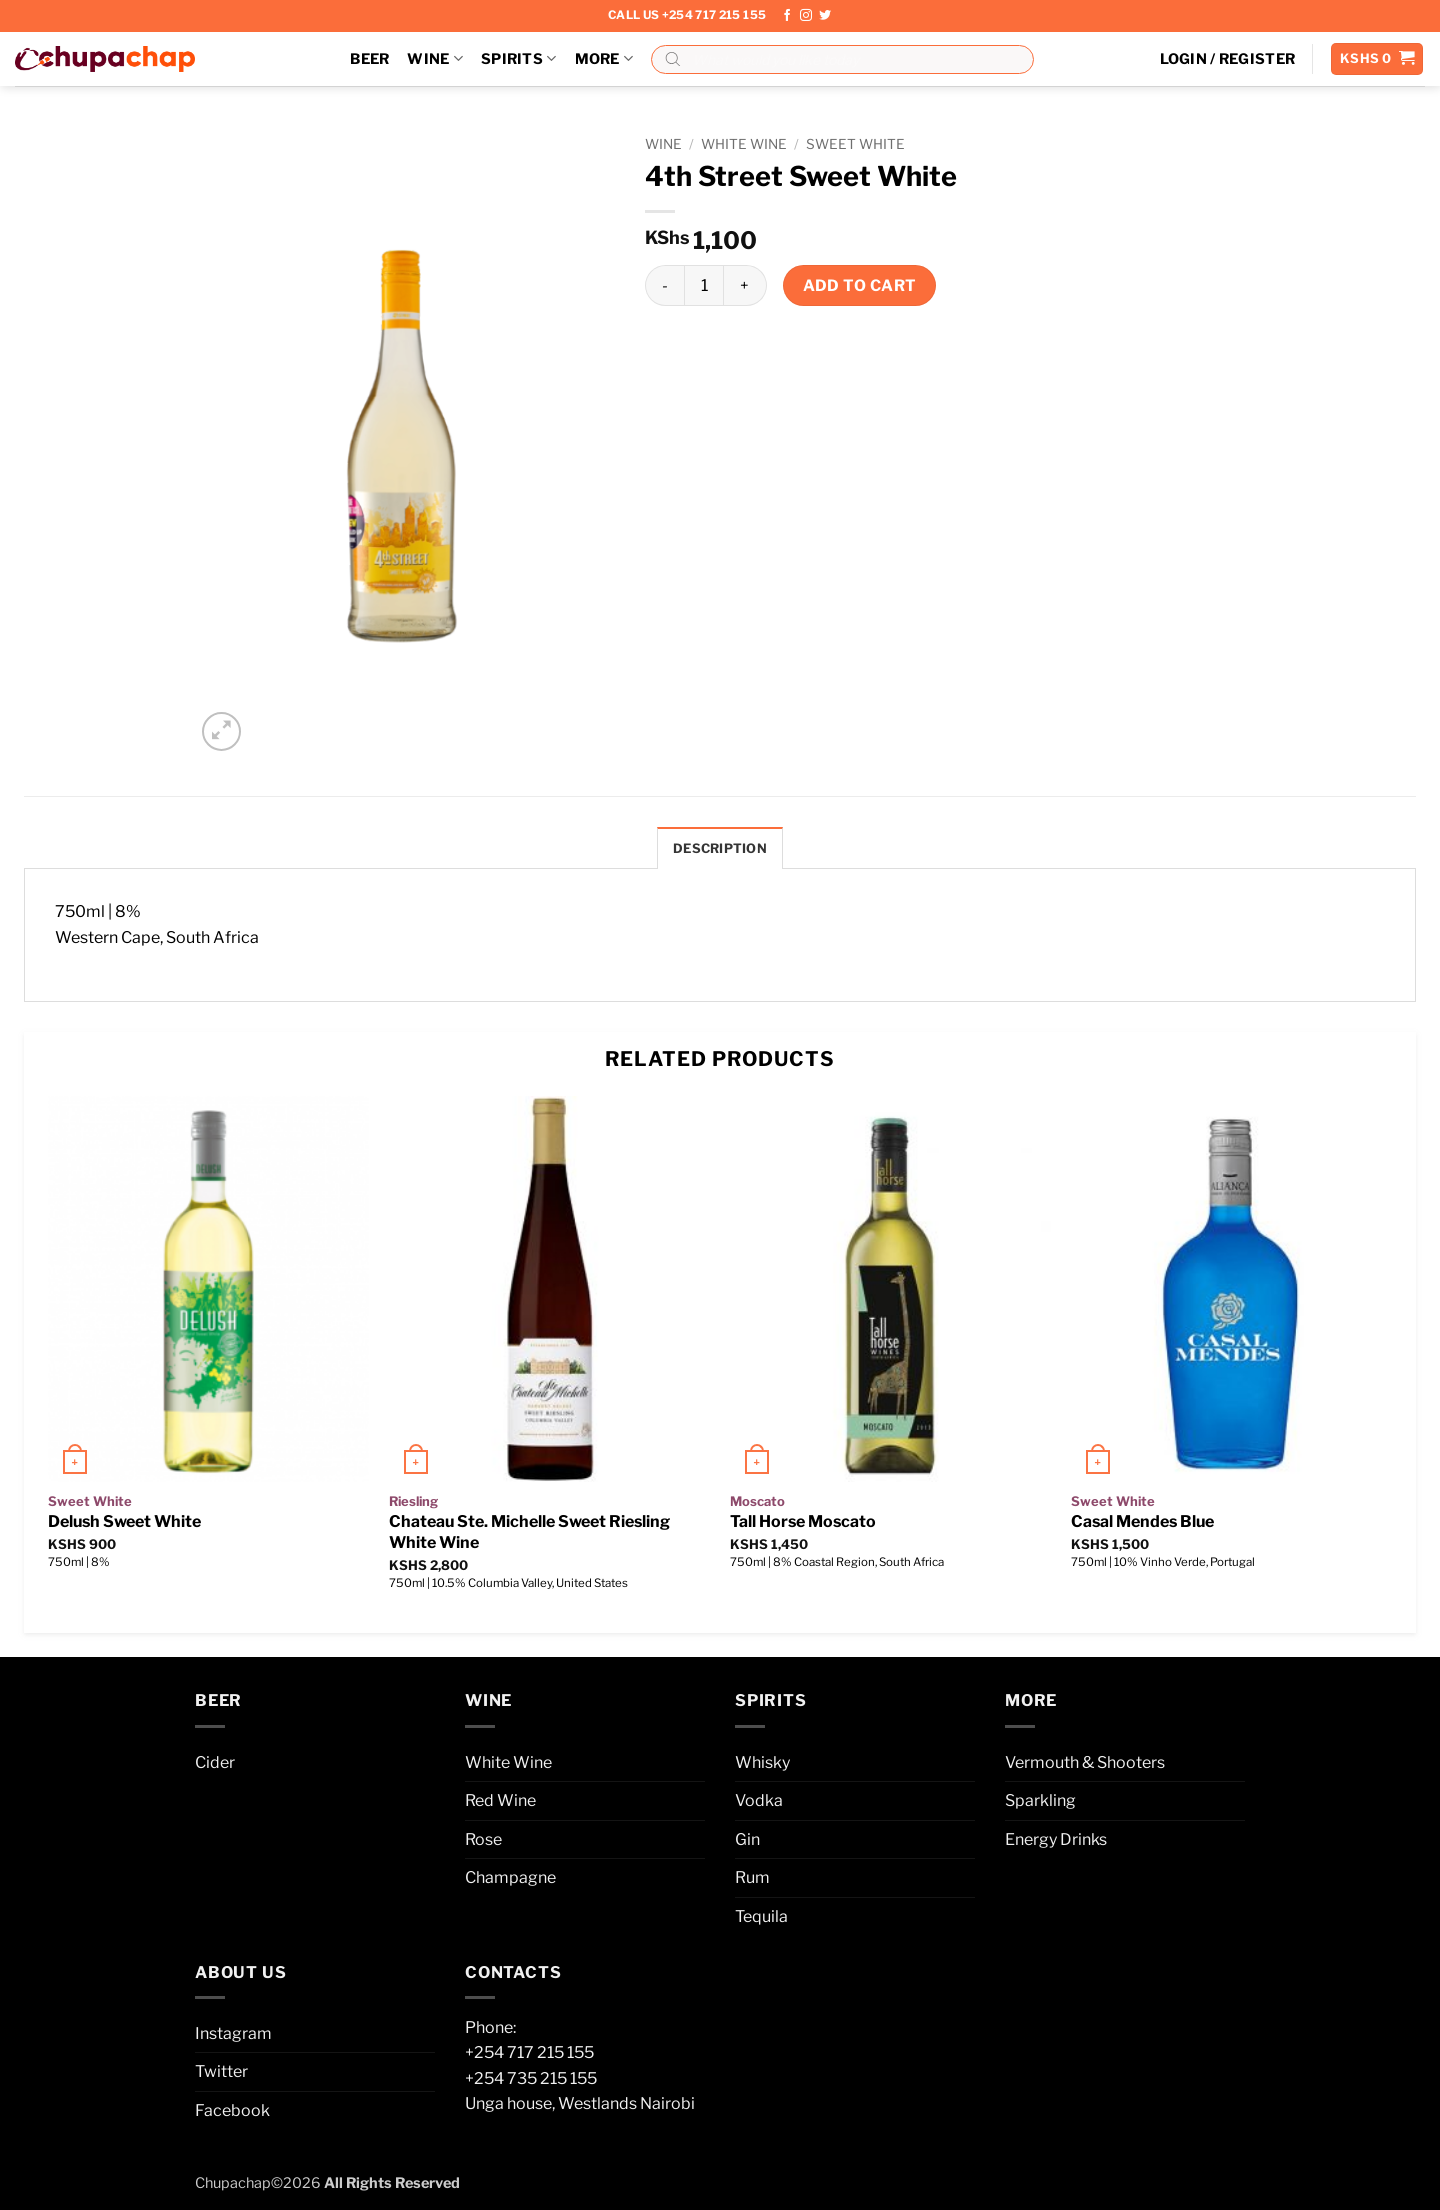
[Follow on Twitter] (825, 16)
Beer (369, 59)
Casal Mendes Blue (1142, 1521)
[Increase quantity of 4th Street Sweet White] (745, 285)
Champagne (510, 1877)
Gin (747, 1839)
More (604, 58)
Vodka (759, 1800)
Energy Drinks (1056, 1839)
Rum (752, 1877)
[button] (1228, 59)
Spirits (519, 58)
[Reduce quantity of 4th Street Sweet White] (664, 285)
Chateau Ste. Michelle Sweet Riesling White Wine (529, 1532)
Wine (435, 58)
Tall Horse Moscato (803, 1521)
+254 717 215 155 (529, 2052)
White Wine (744, 144)
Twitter (221, 2071)
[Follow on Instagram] (806, 16)
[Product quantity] (704, 285)
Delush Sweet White (124, 1521)
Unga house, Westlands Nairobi (580, 2103)
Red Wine (500, 1800)
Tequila (761, 1916)
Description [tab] (720, 848)
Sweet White (855, 144)
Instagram (233, 2033)
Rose (483, 1839)
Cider (215, 1762)
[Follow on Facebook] (787, 16)
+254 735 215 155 (531, 2078)
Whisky (762, 1762)
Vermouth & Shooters (1085, 1762)
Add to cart (860, 285)
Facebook (232, 2110)
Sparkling (1040, 1800)
